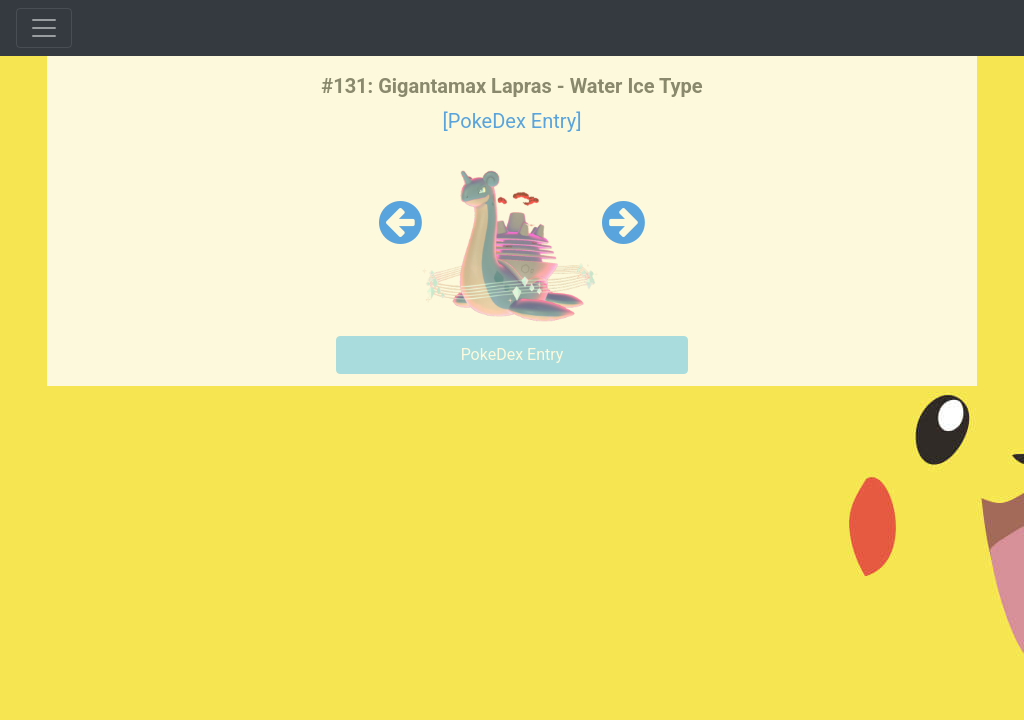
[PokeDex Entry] (511, 121)
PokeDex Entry (512, 354)
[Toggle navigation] (44, 28)
